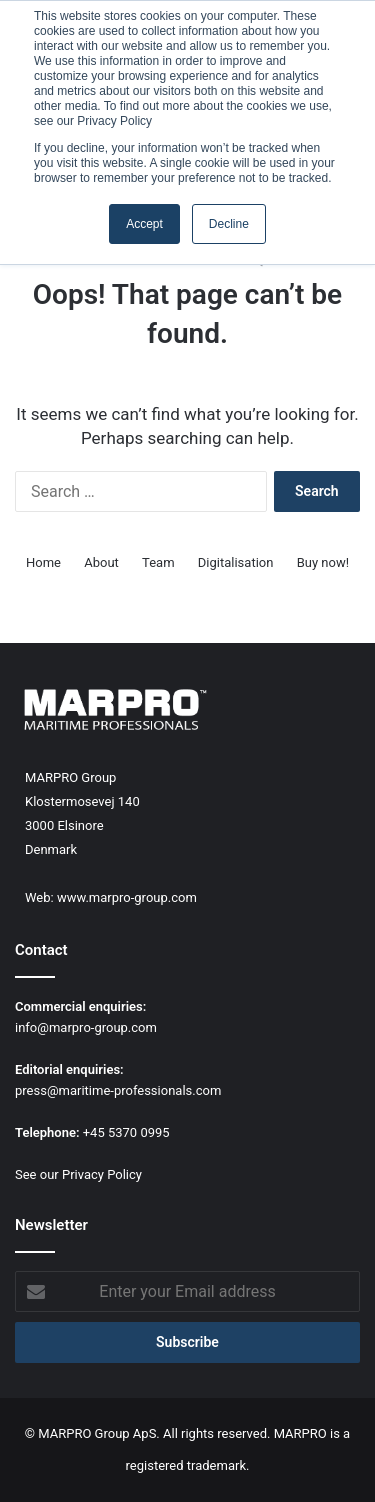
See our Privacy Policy (78, 1174)
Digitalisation (236, 562)
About (101, 562)
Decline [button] (229, 224)
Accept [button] (144, 224)
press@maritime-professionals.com (118, 1090)
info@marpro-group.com (86, 1027)
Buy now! (323, 562)
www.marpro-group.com (127, 897)
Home (43, 562)
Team (158, 562)
